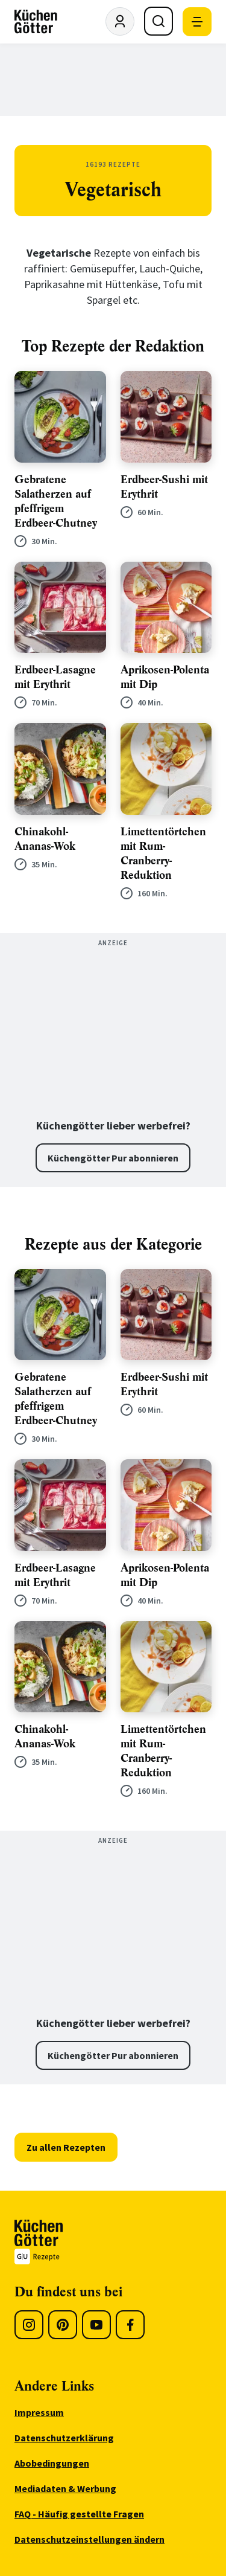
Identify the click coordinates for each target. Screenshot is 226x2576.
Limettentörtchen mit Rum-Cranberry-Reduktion (163, 853)
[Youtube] (96, 2324)
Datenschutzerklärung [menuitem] (64, 2438)
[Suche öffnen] (158, 21)
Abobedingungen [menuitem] (51, 2463)
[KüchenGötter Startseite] (36, 21)
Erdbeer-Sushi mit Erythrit (164, 486)
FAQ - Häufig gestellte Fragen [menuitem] (79, 2514)
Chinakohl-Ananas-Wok (44, 838)
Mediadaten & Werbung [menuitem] (65, 2488)
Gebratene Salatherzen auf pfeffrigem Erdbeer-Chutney (55, 501)
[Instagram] (28, 2324)
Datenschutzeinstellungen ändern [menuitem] (89, 2539)
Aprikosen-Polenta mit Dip (165, 677)
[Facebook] (130, 2324)
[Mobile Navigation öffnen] (197, 21)
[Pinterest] (62, 2324)
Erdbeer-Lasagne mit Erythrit (55, 677)
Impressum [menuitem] (39, 2412)
